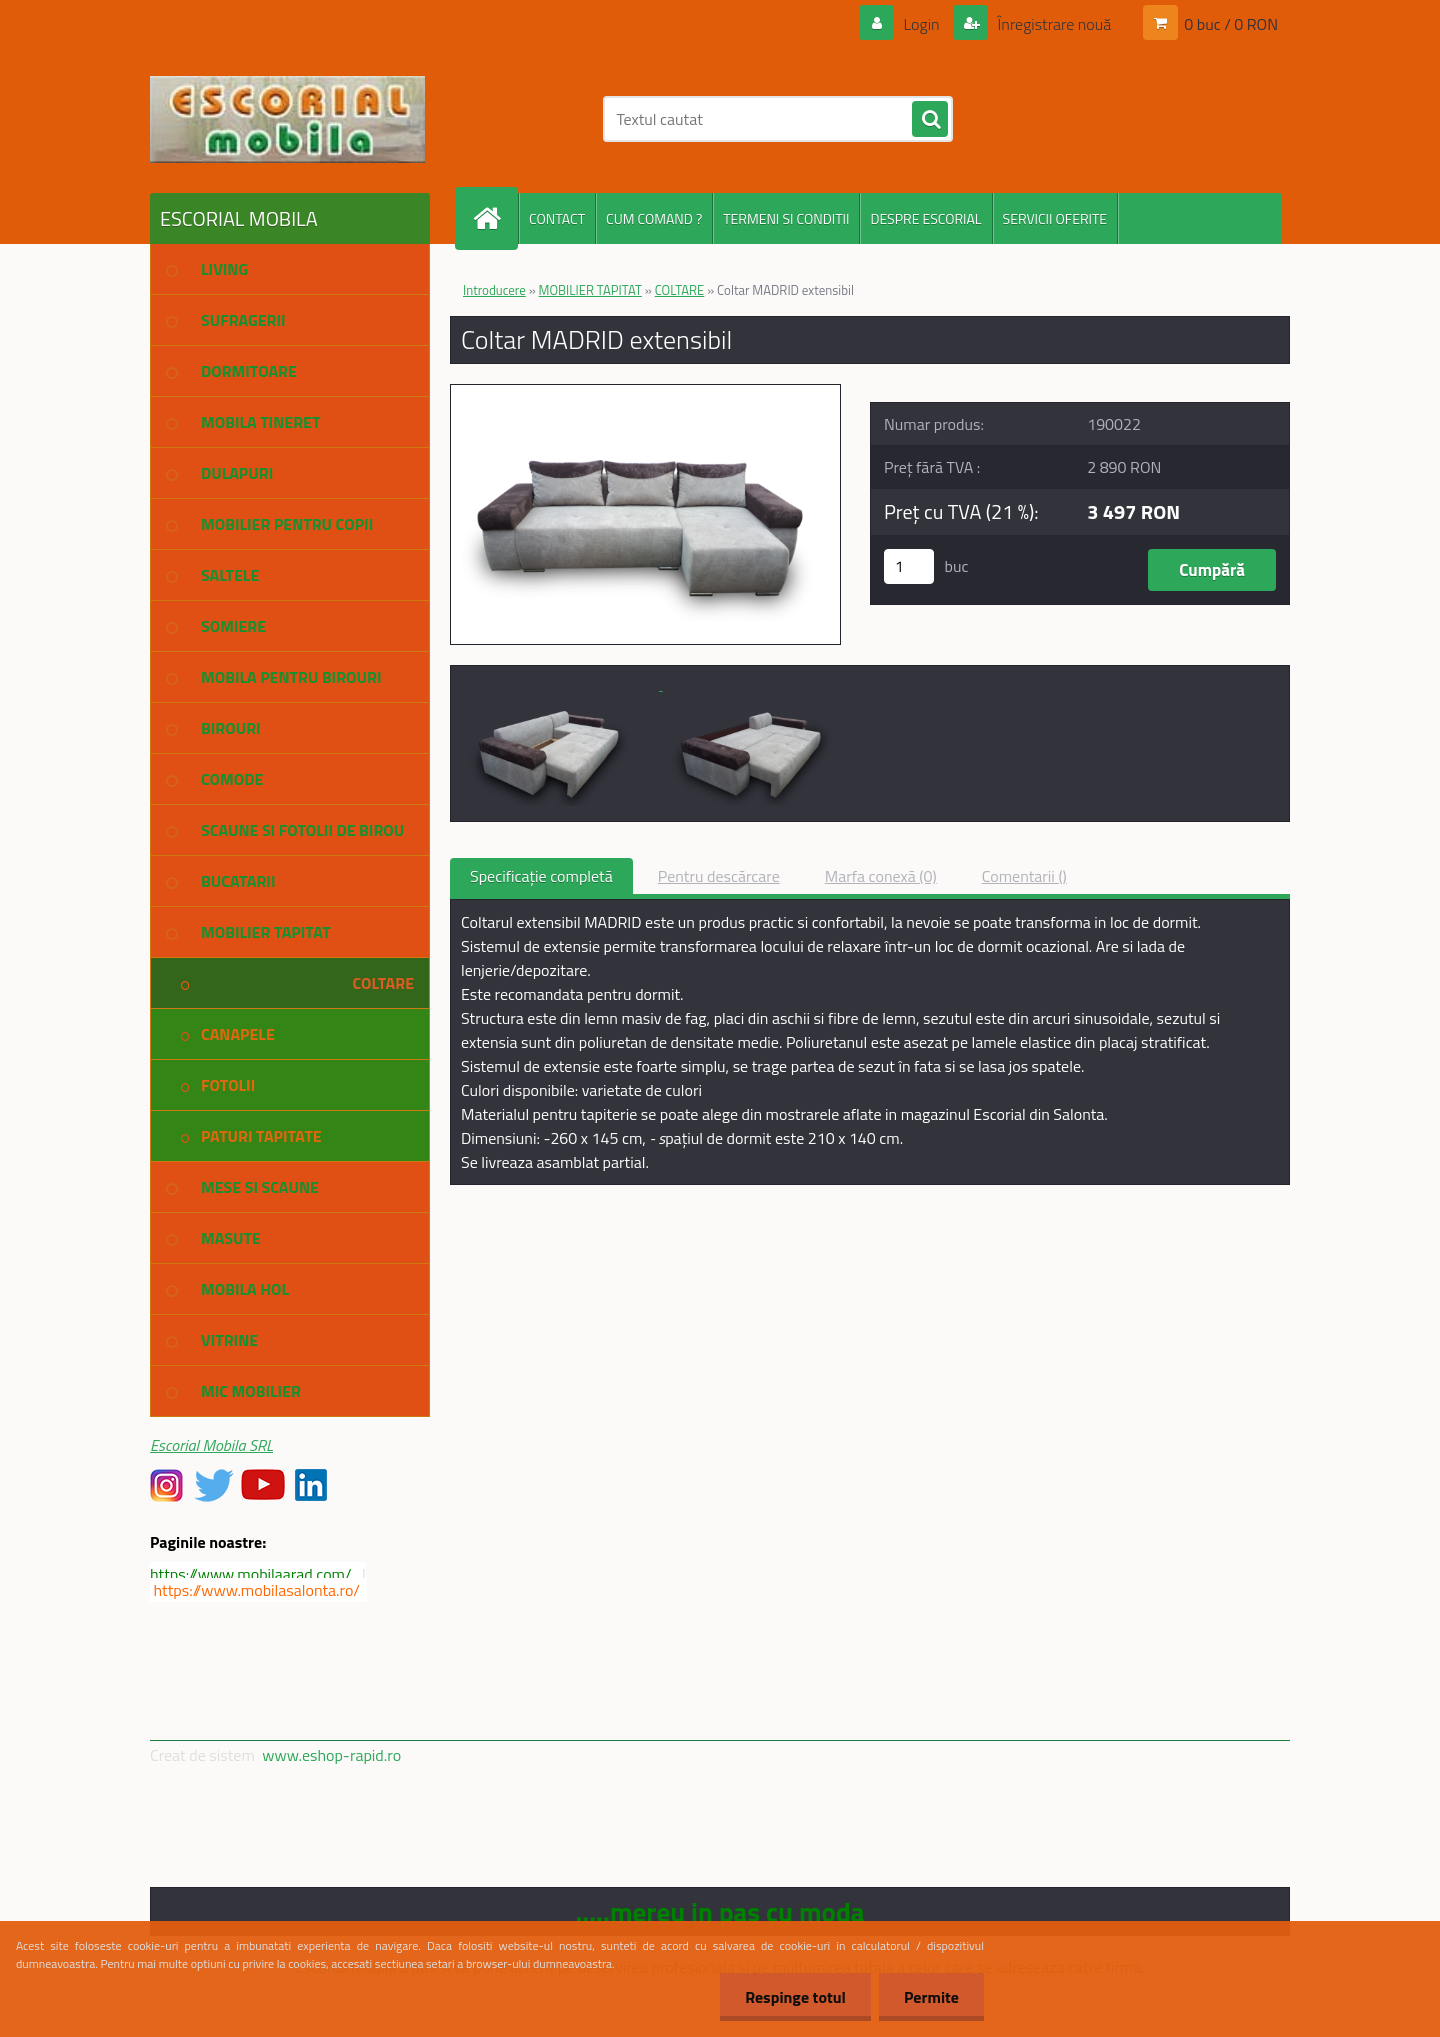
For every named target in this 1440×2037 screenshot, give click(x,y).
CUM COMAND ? (654, 218)
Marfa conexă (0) (881, 876)
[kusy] (909, 566)
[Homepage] (495, 218)
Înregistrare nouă (1052, 24)
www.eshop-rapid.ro (331, 1755)
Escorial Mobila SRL (211, 1445)
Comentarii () (1024, 876)
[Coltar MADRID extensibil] (645, 393)
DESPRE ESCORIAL (925, 218)
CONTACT (557, 218)
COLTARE (680, 290)
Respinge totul (795, 1997)
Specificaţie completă (541, 876)
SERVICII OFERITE (1055, 218)
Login (921, 24)
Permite (931, 1997)
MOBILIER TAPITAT (590, 290)
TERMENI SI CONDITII (786, 218)
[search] (930, 120)
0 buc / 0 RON (1231, 24)
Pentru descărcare (719, 876)
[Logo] (287, 119)
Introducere (494, 290)
